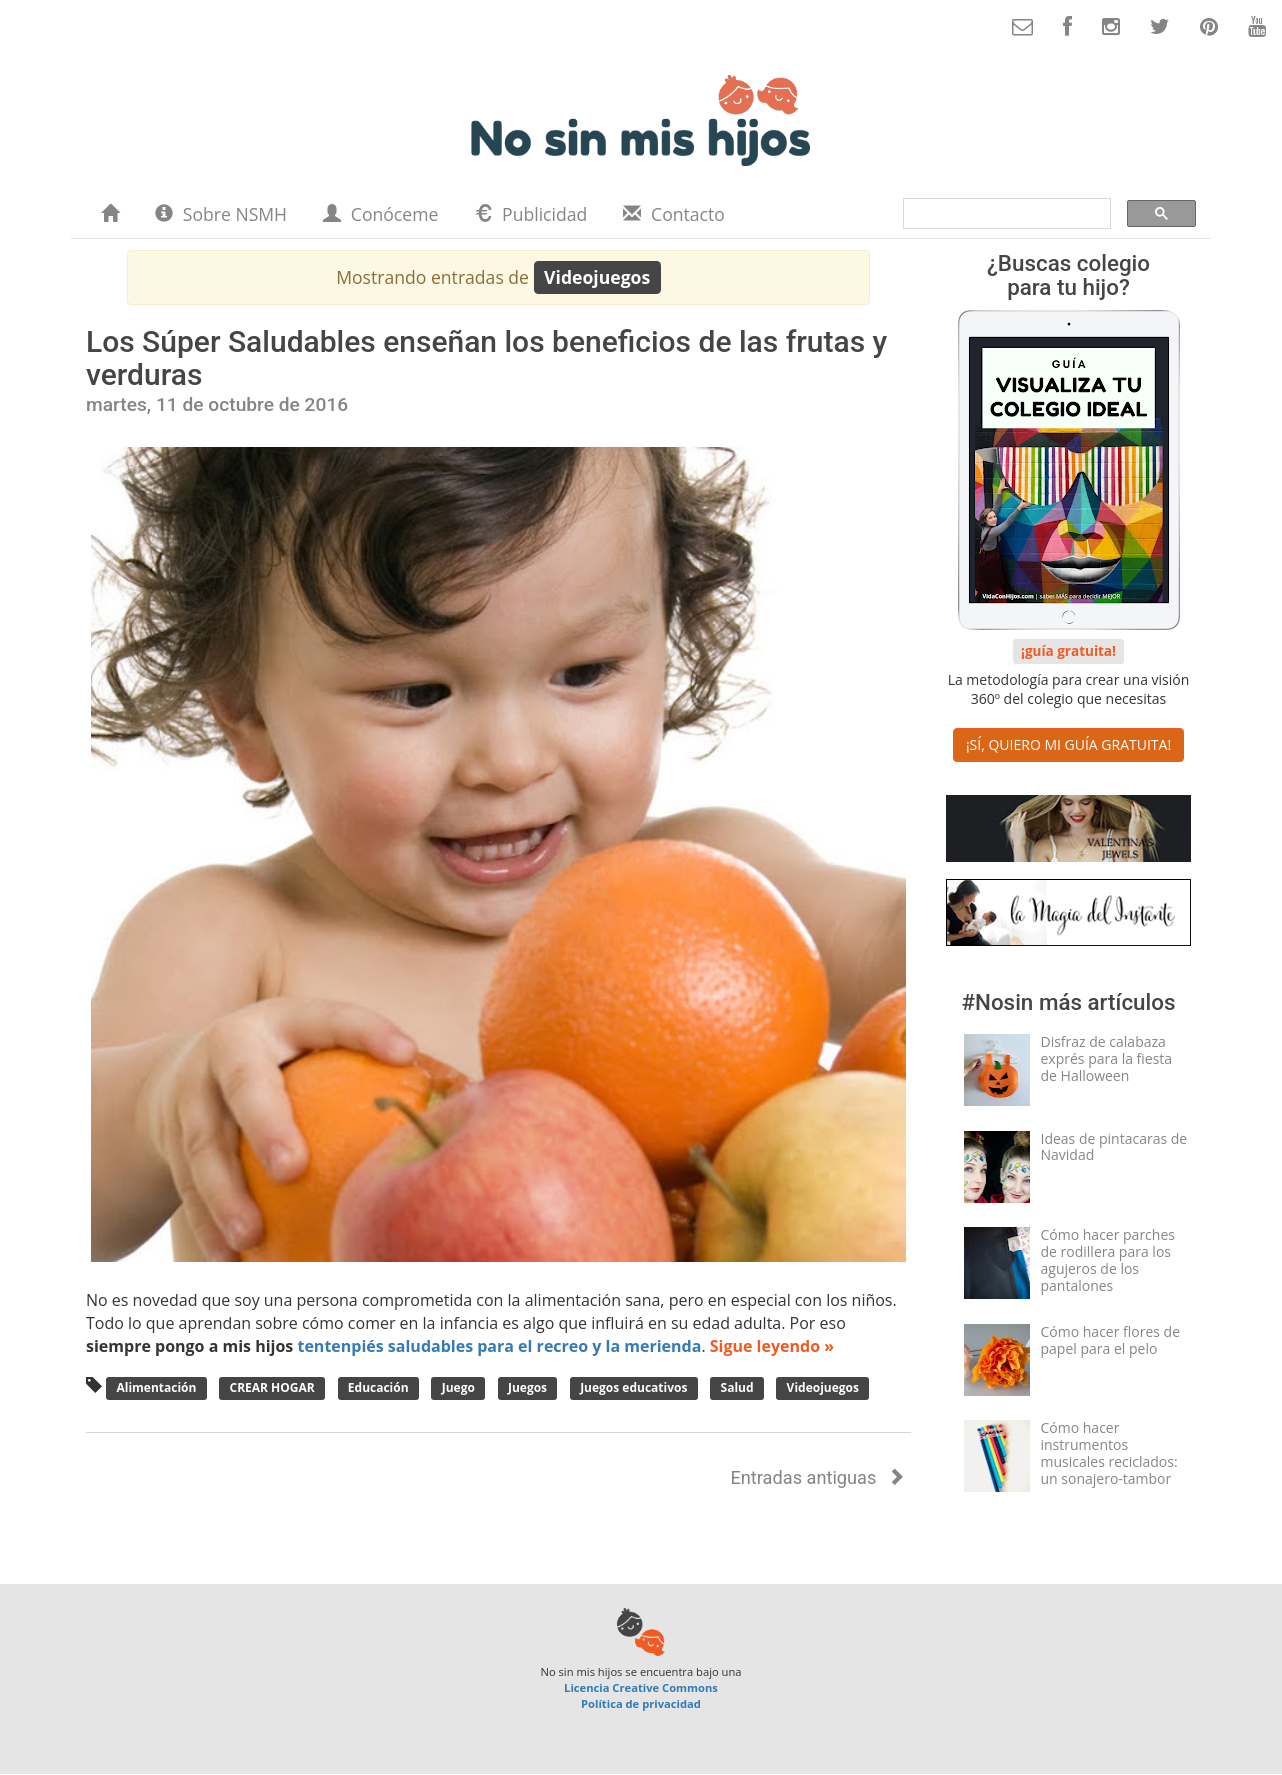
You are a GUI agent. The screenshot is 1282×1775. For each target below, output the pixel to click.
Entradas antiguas (817, 1477)
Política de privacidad (641, 1703)
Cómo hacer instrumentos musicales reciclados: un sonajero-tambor (1109, 1452)
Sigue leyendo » (772, 1346)
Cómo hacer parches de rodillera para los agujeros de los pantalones (1108, 1259)
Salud (736, 1387)
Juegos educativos (634, 1387)
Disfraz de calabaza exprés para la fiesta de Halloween (1107, 1058)
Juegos (527, 1387)
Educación (378, 1387)
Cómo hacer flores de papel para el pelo (1111, 1340)
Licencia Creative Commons (641, 1687)
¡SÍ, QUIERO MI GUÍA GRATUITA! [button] (1068, 744)
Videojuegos (823, 1387)
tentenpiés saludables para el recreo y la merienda (499, 1346)
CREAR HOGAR (271, 1387)
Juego (458, 1387)
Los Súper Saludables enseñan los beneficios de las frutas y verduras (486, 358)
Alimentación (156, 1387)
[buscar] (1007, 208)
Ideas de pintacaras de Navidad (1114, 1147)
